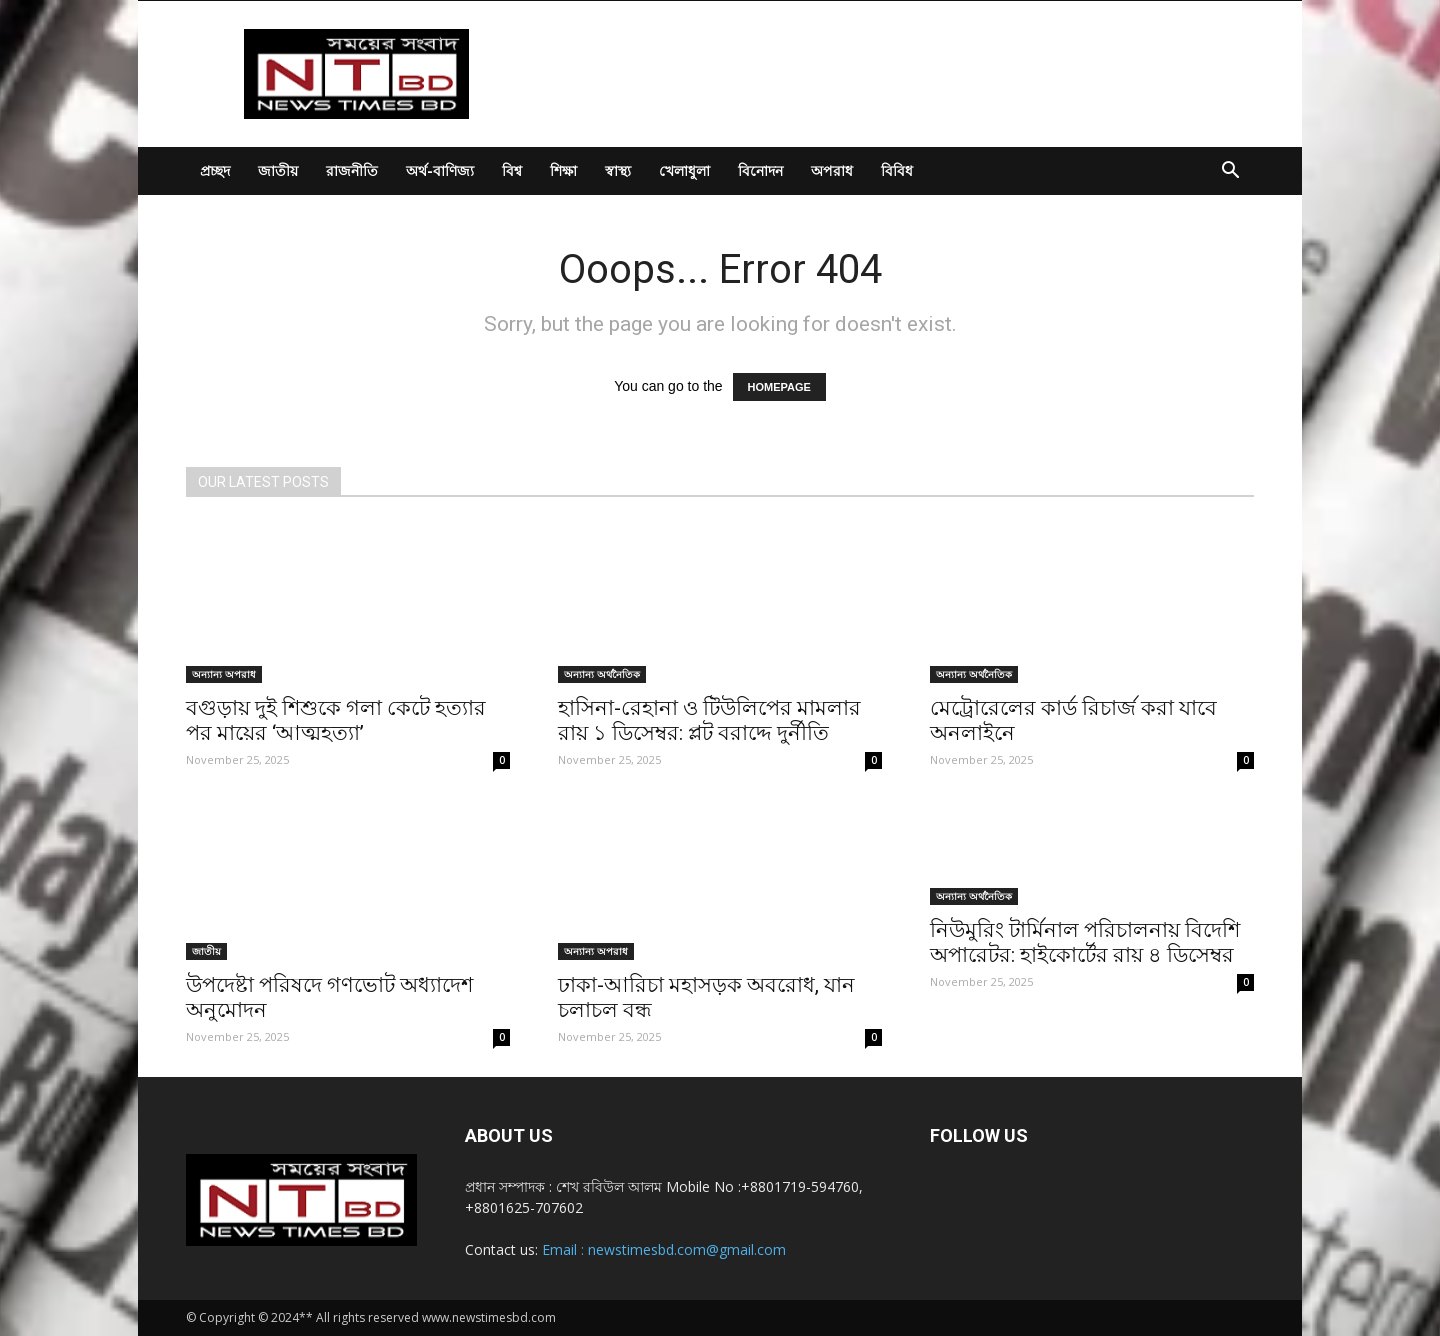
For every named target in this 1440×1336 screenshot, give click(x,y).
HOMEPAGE (779, 387)
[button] (1230, 172)
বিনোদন (760, 170)
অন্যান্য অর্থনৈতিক (602, 674)
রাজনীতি (352, 170)
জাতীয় (278, 170)
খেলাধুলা (684, 170)
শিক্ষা (563, 170)
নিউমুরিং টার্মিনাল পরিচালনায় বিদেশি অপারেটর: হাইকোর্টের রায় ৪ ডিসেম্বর (1085, 942)
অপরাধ (832, 170)
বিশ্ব (512, 170)
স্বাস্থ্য (618, 170)
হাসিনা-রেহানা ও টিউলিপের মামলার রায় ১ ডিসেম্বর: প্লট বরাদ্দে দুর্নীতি (709, 720)
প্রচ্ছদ (215, 170)
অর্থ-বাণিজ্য (440, 170)
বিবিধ (897, 170)
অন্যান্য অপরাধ (224, 674)
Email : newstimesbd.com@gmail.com (664, 1249)
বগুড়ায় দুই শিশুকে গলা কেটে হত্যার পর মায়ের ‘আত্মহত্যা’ (336, 720)
